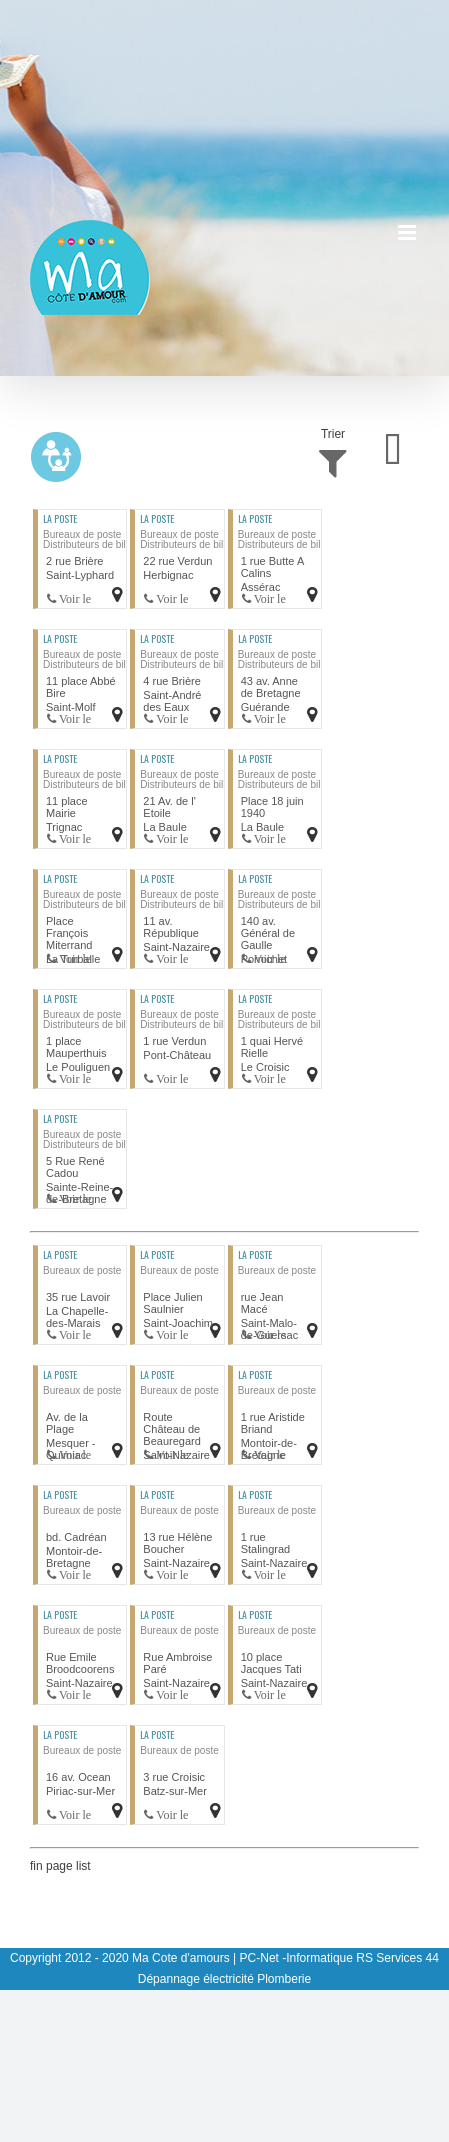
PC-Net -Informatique (296, 1958)
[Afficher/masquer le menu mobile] (408, 232)
